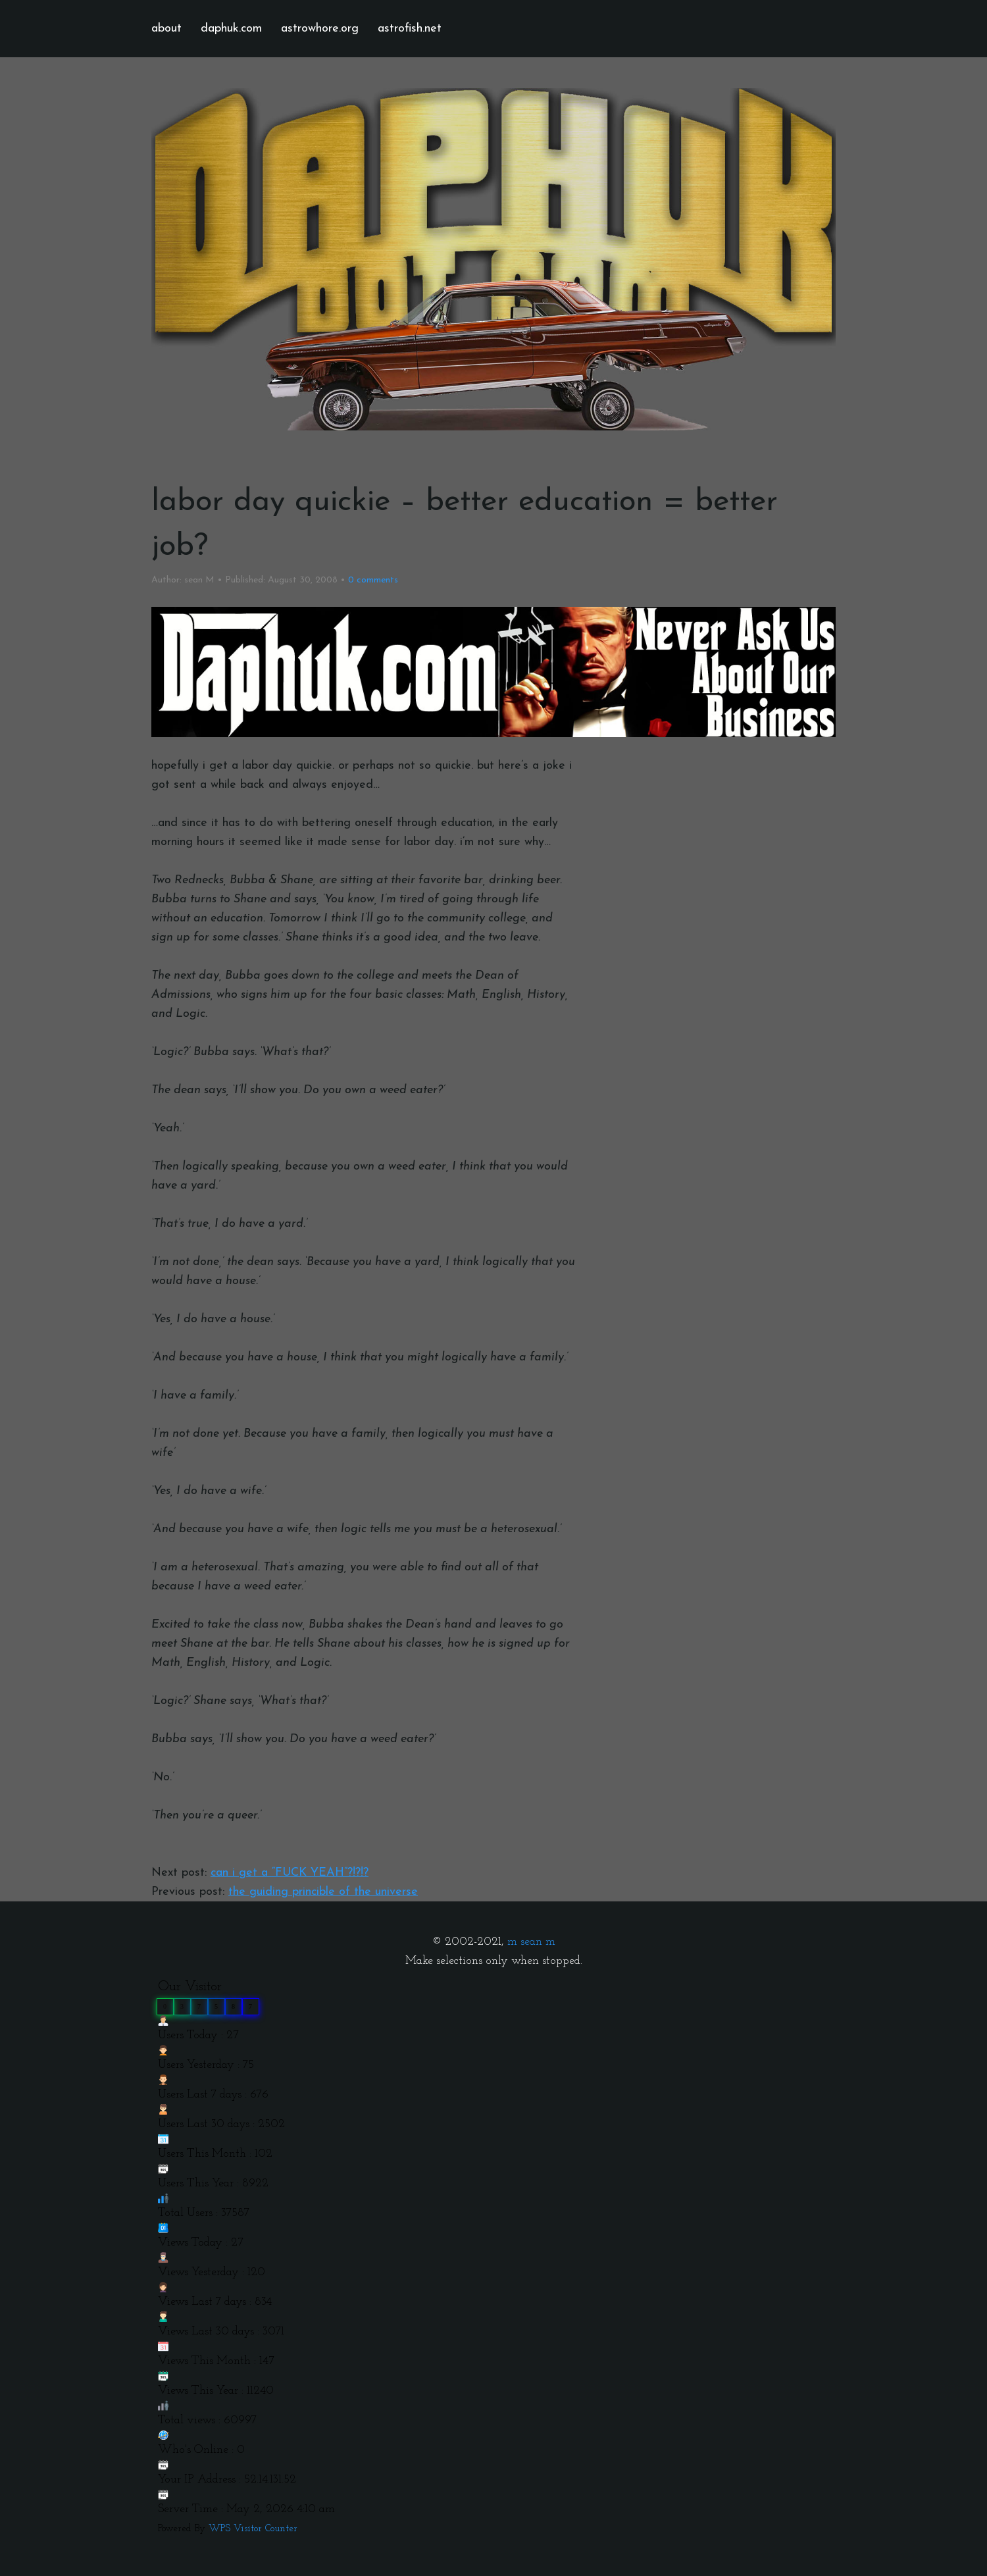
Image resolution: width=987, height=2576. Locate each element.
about (166, 28)
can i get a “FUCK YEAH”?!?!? (289, 1873)
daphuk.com (231, 28)
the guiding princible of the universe (323, 1892)
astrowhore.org (320, 28)
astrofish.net (410, 28)
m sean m (531, 1942)
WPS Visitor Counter (253, 2529)
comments (373, 580)
